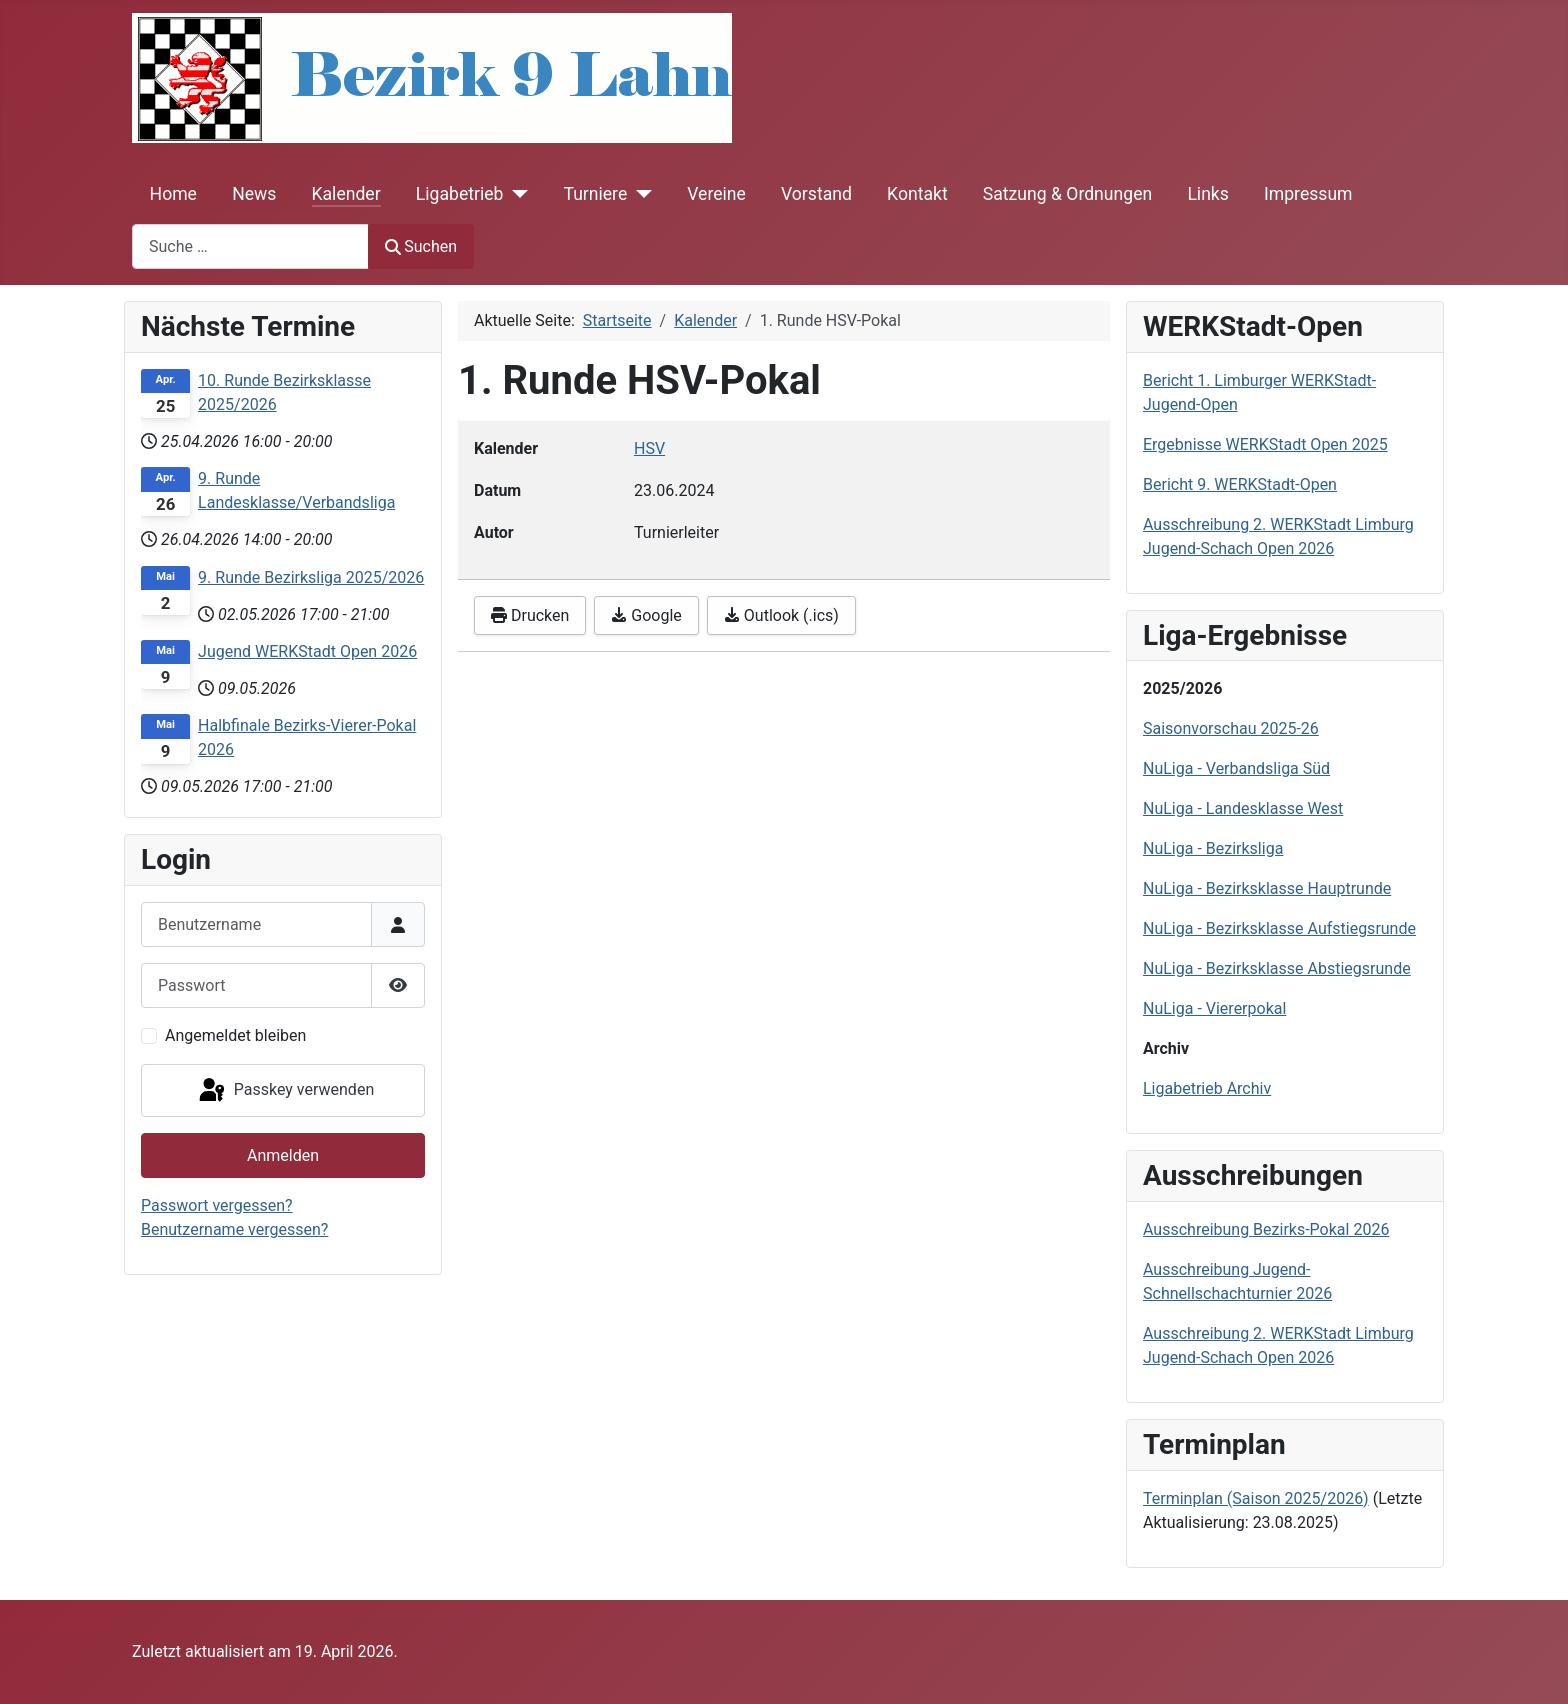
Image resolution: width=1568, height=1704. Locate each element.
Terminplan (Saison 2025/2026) (1256, 1498)
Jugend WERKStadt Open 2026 (307, 651)
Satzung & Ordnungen (1067, 194)
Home (173, 194)
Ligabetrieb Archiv (1207, 1088)
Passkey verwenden (285, 1091)
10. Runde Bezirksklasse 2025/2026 (284, 392)
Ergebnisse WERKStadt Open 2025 (1265, 444)
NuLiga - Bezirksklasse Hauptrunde (1267, 888)
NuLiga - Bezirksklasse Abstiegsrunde (1277, 968)
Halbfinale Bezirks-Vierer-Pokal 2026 (307, 737)
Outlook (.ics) (781, 615)
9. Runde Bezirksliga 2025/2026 (311, 577)
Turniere (595, 194)
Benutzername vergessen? (234, 1229)
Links (1207, 194)
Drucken (530, 615)
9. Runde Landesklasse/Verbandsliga (296, 490)
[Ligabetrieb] (515, 194)
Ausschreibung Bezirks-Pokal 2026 (1266, 1229)
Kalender (346, 194)
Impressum (1308, 194)
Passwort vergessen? (217, 1205)
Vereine (716, 194)
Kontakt (917, 194)
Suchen (421, 246)
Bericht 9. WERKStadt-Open (1240, 484)
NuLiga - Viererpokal (1214, 1008)
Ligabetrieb (460, 194)
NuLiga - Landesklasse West (1243, 808)
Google (646, 615)
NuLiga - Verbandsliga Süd (1236, 768)
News (254, 194)
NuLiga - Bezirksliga (1213, 848)
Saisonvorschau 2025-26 (1231, 728)
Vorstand (816, 194)
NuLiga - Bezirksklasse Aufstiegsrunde (1279, 928)
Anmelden (283, 1155)
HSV (649, 448)
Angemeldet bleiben (235, 1035)
